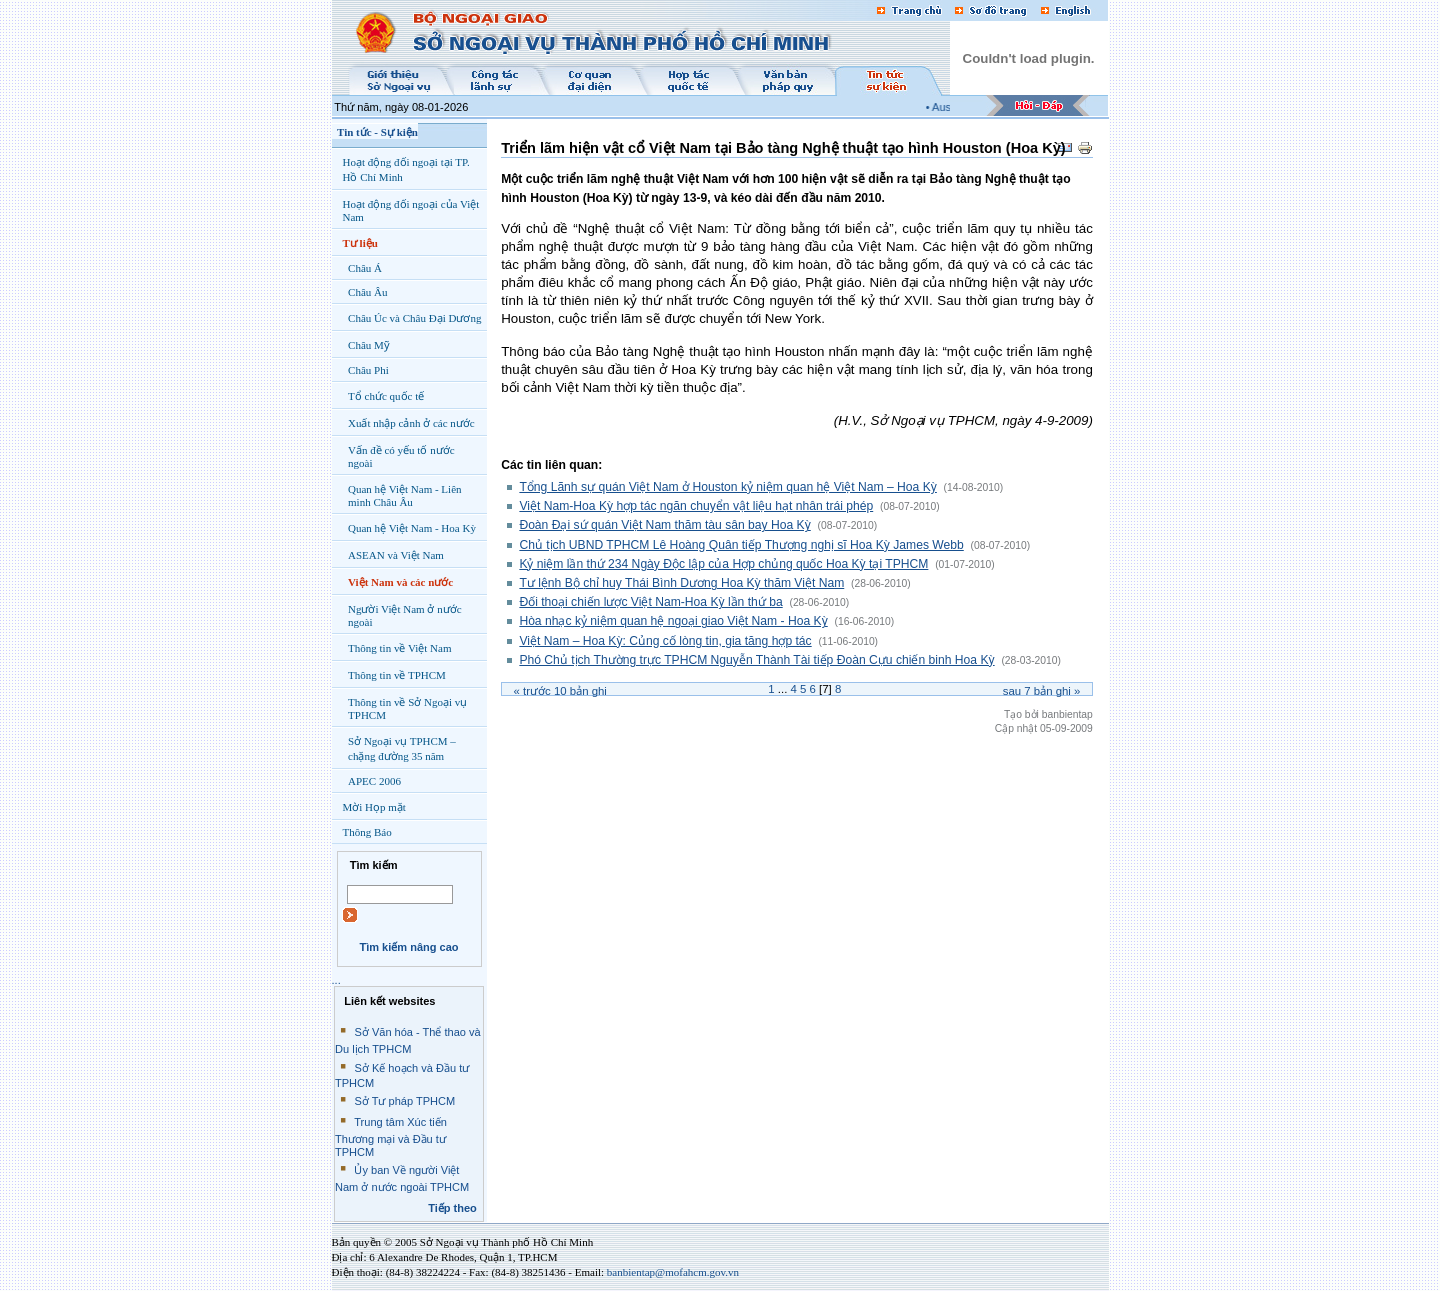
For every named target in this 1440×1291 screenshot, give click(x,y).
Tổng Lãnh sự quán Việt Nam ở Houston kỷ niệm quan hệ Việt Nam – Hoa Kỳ (727, 487)
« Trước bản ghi (560, 691)
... (336, 980)
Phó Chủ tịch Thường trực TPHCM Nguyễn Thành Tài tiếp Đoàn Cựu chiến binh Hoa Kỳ (756, 660)
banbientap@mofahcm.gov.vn (673, 1272)
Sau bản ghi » (1042, 691)
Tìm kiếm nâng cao (408, 947)
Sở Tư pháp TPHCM (404, 1101)
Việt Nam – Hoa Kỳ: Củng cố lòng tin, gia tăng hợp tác (665, 641)
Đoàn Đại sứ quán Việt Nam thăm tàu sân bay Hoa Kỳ (664, 525)
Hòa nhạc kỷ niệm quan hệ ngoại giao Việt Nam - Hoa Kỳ (673, 621)
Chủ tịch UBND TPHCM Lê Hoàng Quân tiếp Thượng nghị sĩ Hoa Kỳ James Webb (741, 545)
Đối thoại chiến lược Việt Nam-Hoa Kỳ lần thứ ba (650, 602)
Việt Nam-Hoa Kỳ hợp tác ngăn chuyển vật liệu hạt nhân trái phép (696, 506)
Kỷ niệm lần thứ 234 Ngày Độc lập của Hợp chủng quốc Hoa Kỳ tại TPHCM (723, 564)
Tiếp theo (452, 1208)
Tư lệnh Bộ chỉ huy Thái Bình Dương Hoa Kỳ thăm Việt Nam (681, 583)
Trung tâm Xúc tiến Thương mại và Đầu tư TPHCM (391, 1137)
